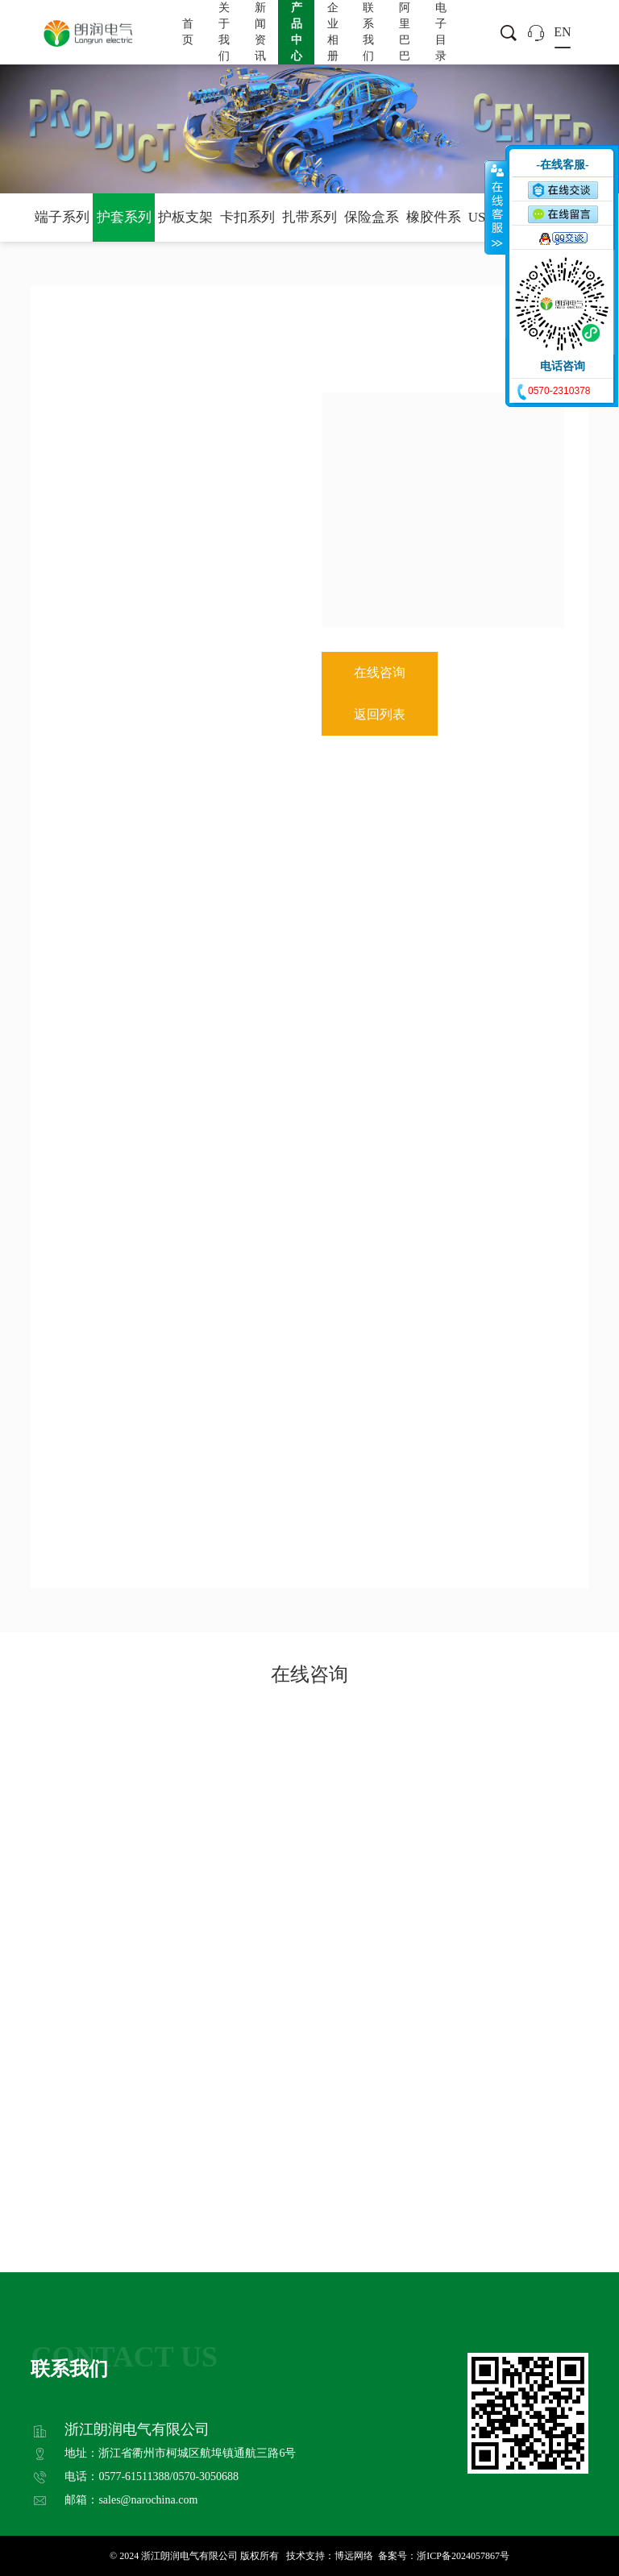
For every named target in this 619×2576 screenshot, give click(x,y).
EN (562, 32)
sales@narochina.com (147, 2500)
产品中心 (296, 32)
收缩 (495, 207)
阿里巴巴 (404, 32)
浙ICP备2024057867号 (463, 2555)
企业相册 (333, 32)
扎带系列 (309, 217)
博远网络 (353, 2555)
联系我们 (368, 32)
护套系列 (124, 217)
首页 (187, 32)
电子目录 (441, 32)
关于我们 (224, 32)
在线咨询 (379, 672)
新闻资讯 (260, 32)
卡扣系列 (247, 217)
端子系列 (62, 217)
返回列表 (379, 714)
